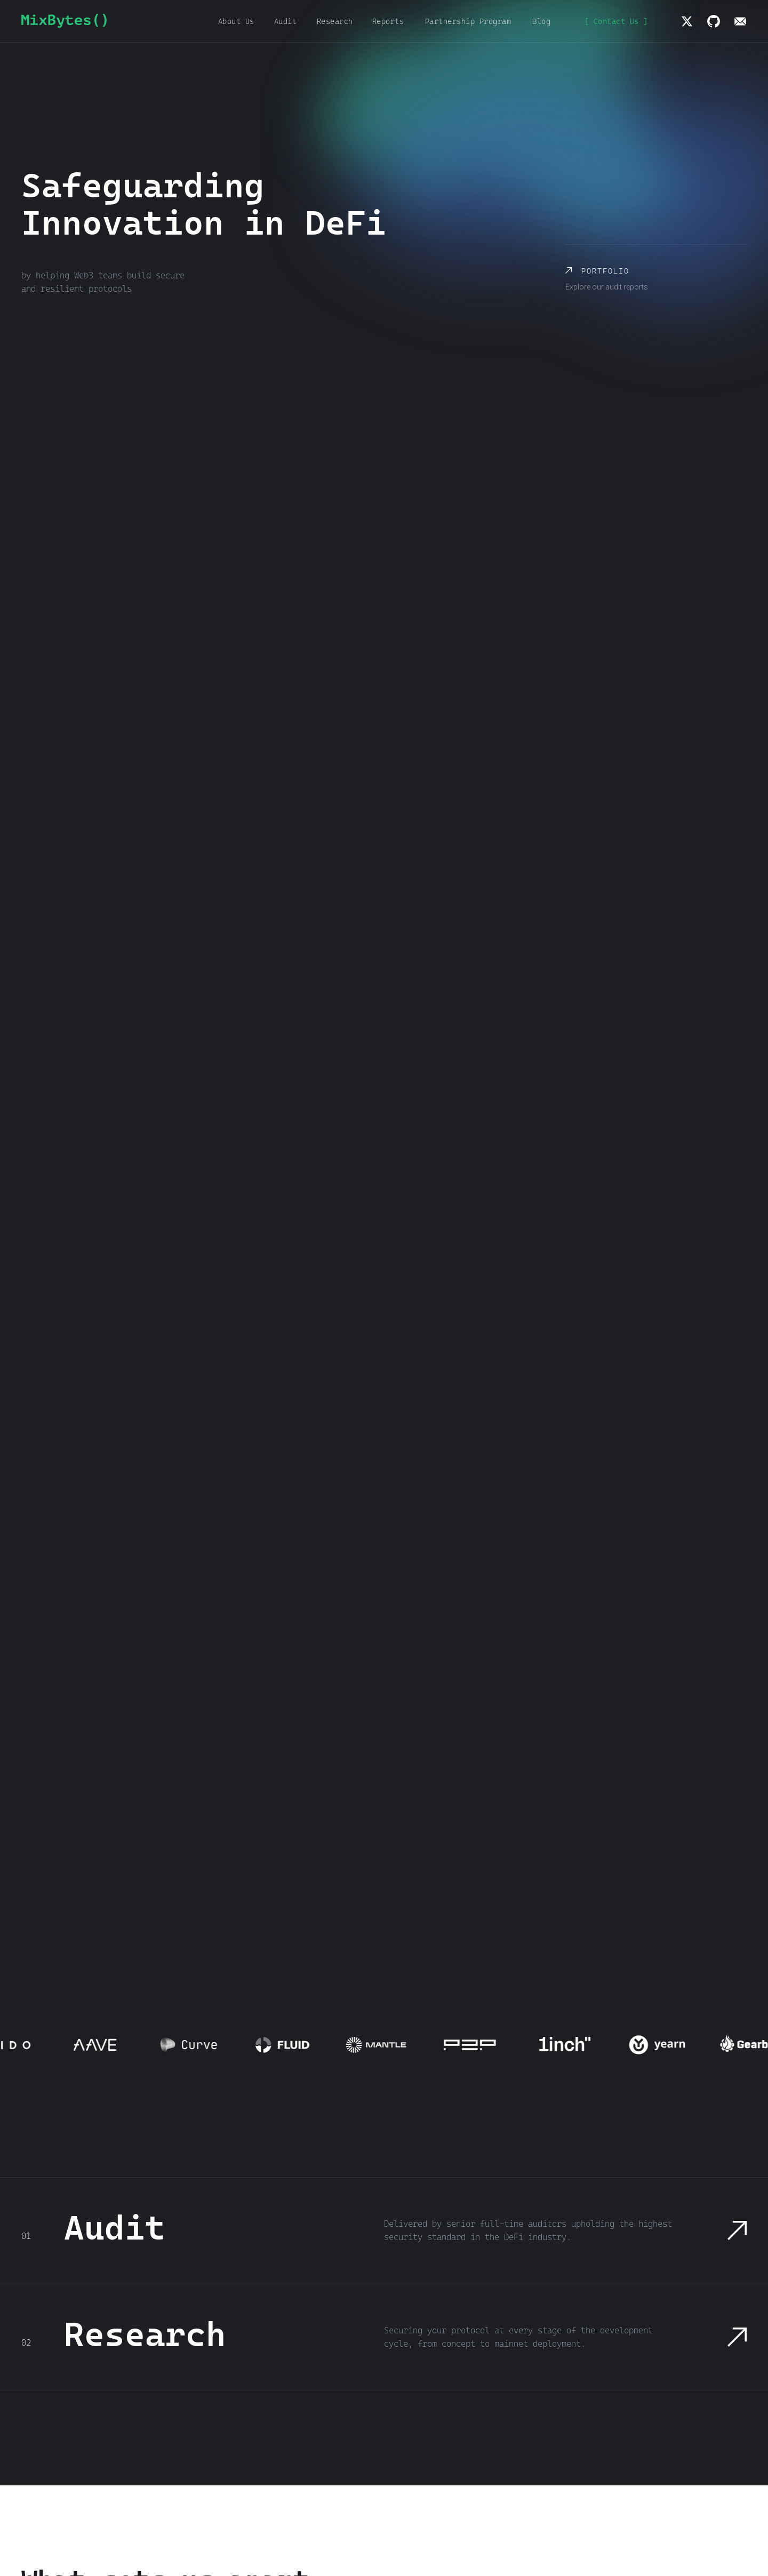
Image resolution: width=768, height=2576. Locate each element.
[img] (687, 21)
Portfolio (605, 271)
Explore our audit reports (606, 287)
